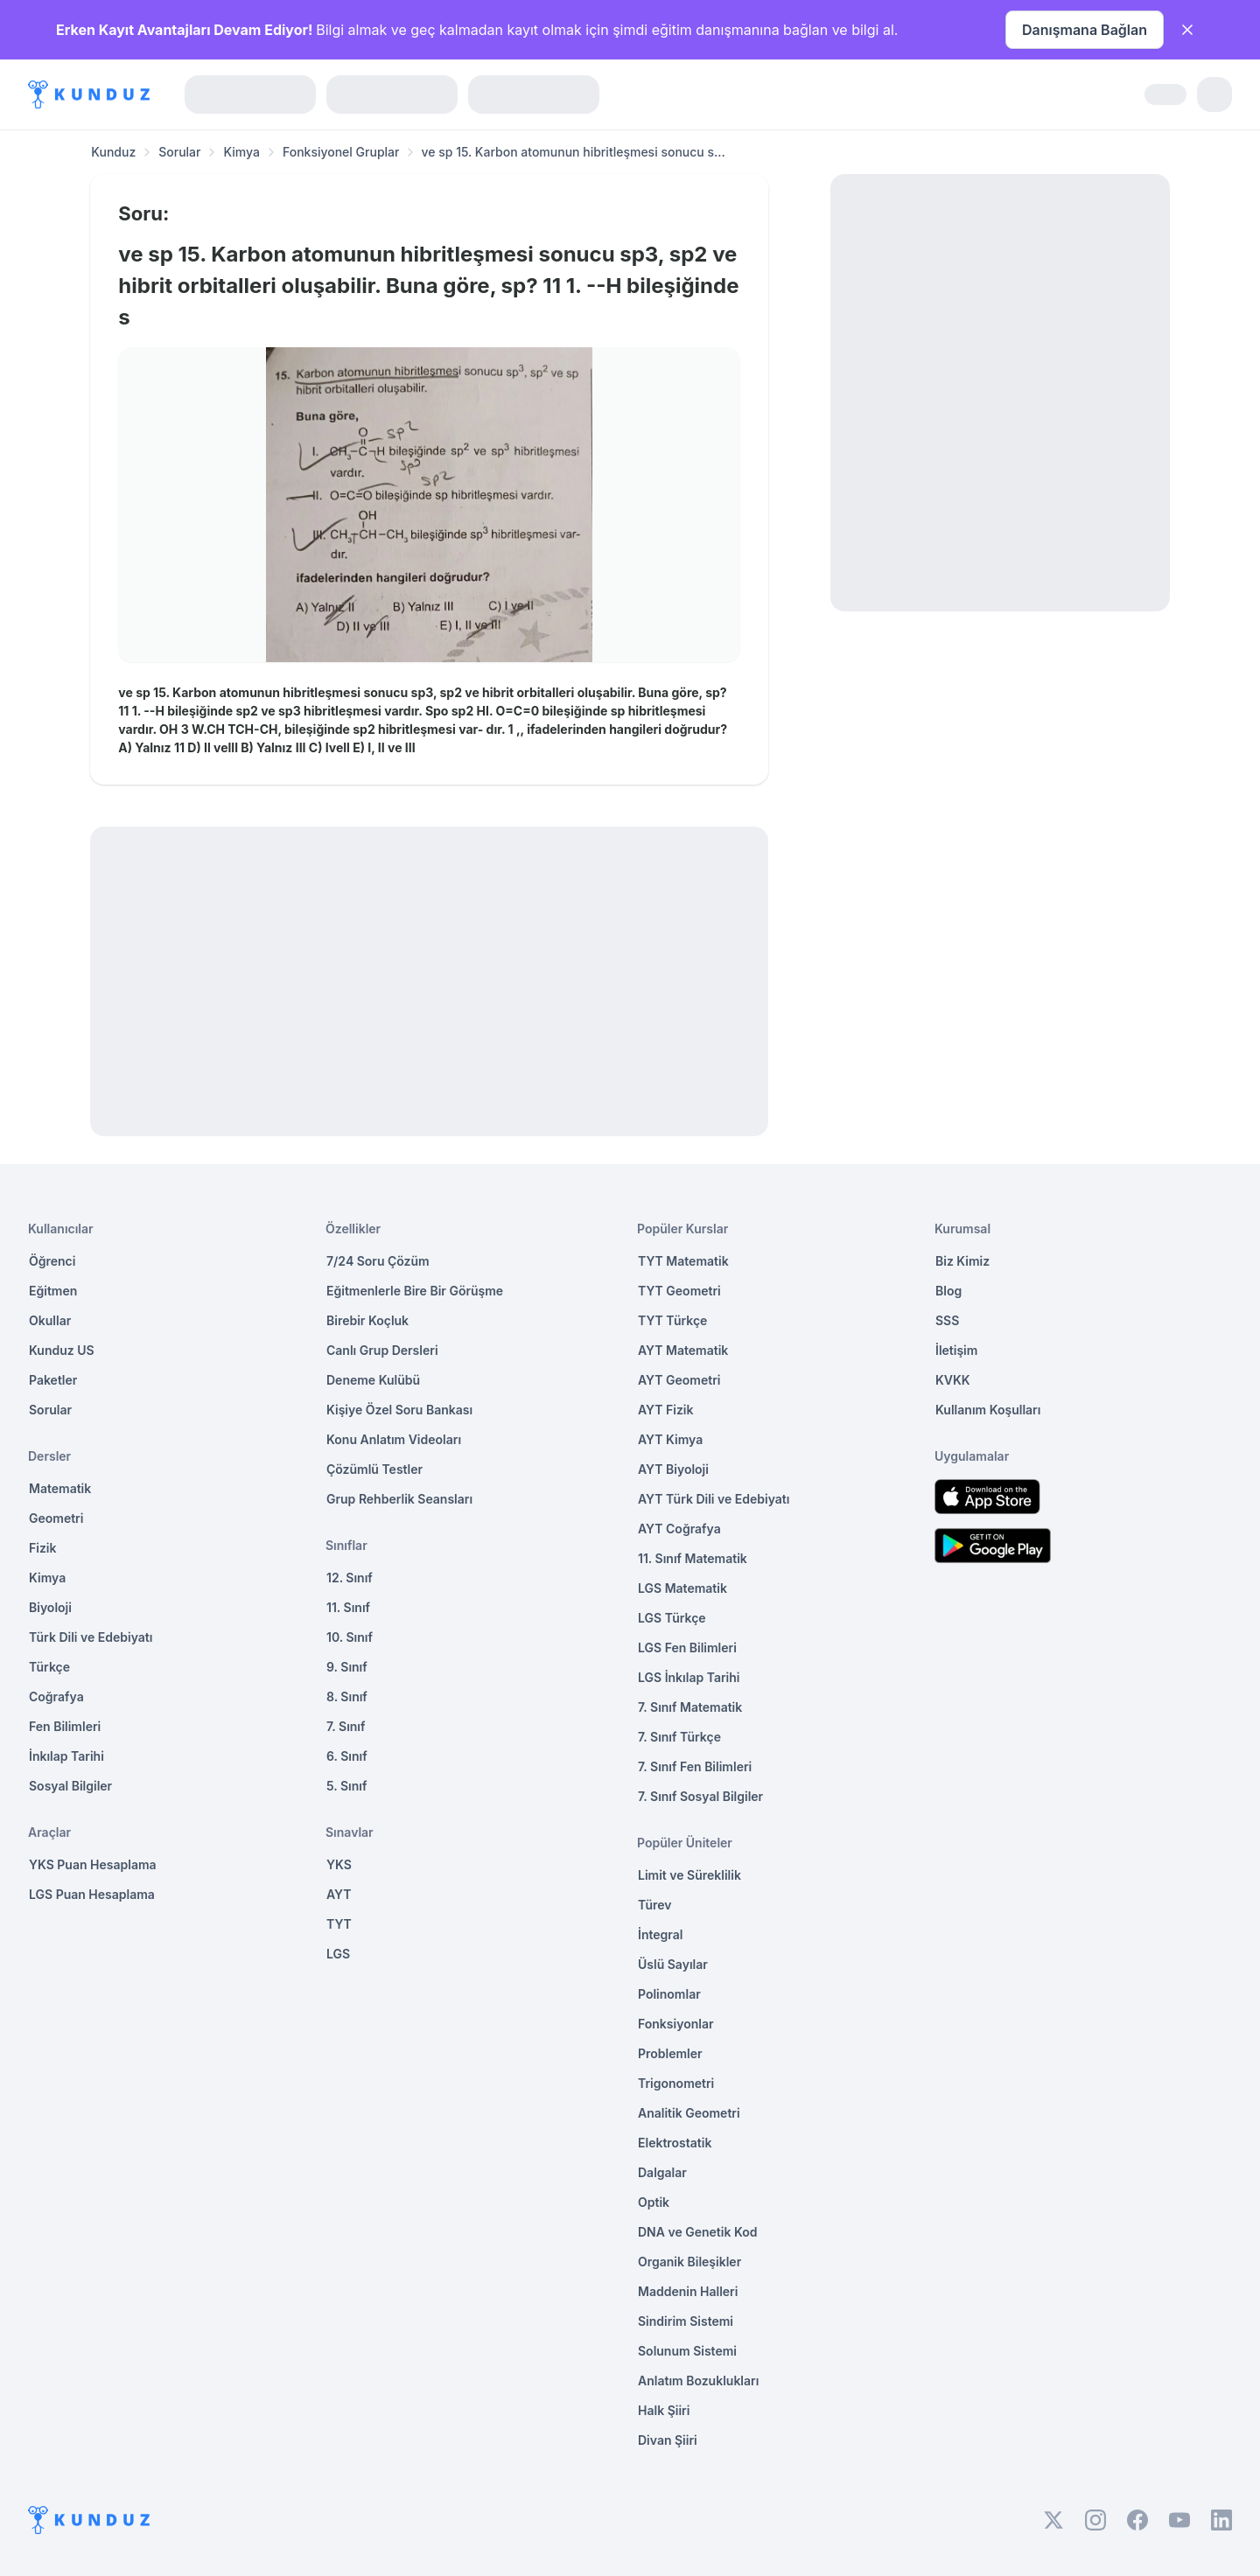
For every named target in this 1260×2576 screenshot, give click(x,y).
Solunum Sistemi (687, 2350)
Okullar (50, 1320)
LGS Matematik (682, 1588)
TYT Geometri (679, 1290)
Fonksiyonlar (676, 2023)
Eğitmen (53, 1290)
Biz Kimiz (962, 1260)
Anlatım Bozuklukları (698, 2380)
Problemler (670, 2053)
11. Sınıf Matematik (692, 1558)
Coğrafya (56, 1696)
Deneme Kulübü (373, 1379)
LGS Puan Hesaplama (92, 1894)
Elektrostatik (674, 2142)
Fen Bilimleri (65, 1726)
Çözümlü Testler (374, 1469)
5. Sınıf (346, 1785)
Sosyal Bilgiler (70, 1785)
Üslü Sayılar (673, 1964)
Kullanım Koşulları (987, 1409)
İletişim (956, 1350)
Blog (948, 1290)
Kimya (241, 151)
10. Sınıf (349, 1637)
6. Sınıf (347, 1756)
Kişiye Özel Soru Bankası (399, 1409)
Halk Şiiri (664, 2410)
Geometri (56, 1518)
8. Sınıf (347, 1696)
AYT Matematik (683, 1350)
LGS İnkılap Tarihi (688, 1677)
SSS (947, 1320)
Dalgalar (662, 2172)
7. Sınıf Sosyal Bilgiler (700, 1796)
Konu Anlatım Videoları (393, 1439)
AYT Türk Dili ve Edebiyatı (713, 1498)
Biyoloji (50, 1607)
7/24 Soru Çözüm (378, 1260)
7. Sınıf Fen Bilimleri (695, 1766)
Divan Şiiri (667, 2440)
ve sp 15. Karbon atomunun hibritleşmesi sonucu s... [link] (572, 151)
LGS (338, 1953)
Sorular (179, 151)
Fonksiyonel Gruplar (341, 151)
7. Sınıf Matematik (690, 1707)
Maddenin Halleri (688, 2291)
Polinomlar (669, 1993)
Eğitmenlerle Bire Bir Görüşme (414, 1290)
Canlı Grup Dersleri (382, 1350)
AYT (339, 1894)
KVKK (952, 1379)
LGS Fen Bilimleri (687, 1647)
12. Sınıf (349, 1577)
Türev (655, 1904)
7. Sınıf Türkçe (679, 1736)
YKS (339, 1864)
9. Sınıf (347, 1666)
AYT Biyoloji (673, 1469)
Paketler (53, 1379)
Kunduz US (61, 1350)
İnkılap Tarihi (66, 1756)
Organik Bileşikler (689, 2261)
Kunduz (113, 151)
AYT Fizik (666, 1409)
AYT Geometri (679, 1379)
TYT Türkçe (672, 1320)
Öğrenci (52, 1260)
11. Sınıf (348, 1607)
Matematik (60, 1488)
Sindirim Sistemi (685, 2321)
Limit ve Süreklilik (689, 1874)
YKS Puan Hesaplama (93, 1864)
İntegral (660, 1934)
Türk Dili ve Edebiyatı (90, 1637)
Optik (653, 2202)
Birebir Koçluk (367, 1320)
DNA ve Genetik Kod (697, 2231)
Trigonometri (676, 2083)
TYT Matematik (683, 1260)
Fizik (42, 1547)
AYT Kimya (670, 1439)
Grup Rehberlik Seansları (399, 1498)
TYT (339, 1923)
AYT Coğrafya (679, 1528)
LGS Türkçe (672, 1617)
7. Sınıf (345, 1726)
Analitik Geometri (689, 2112)
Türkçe (49, 1666)
